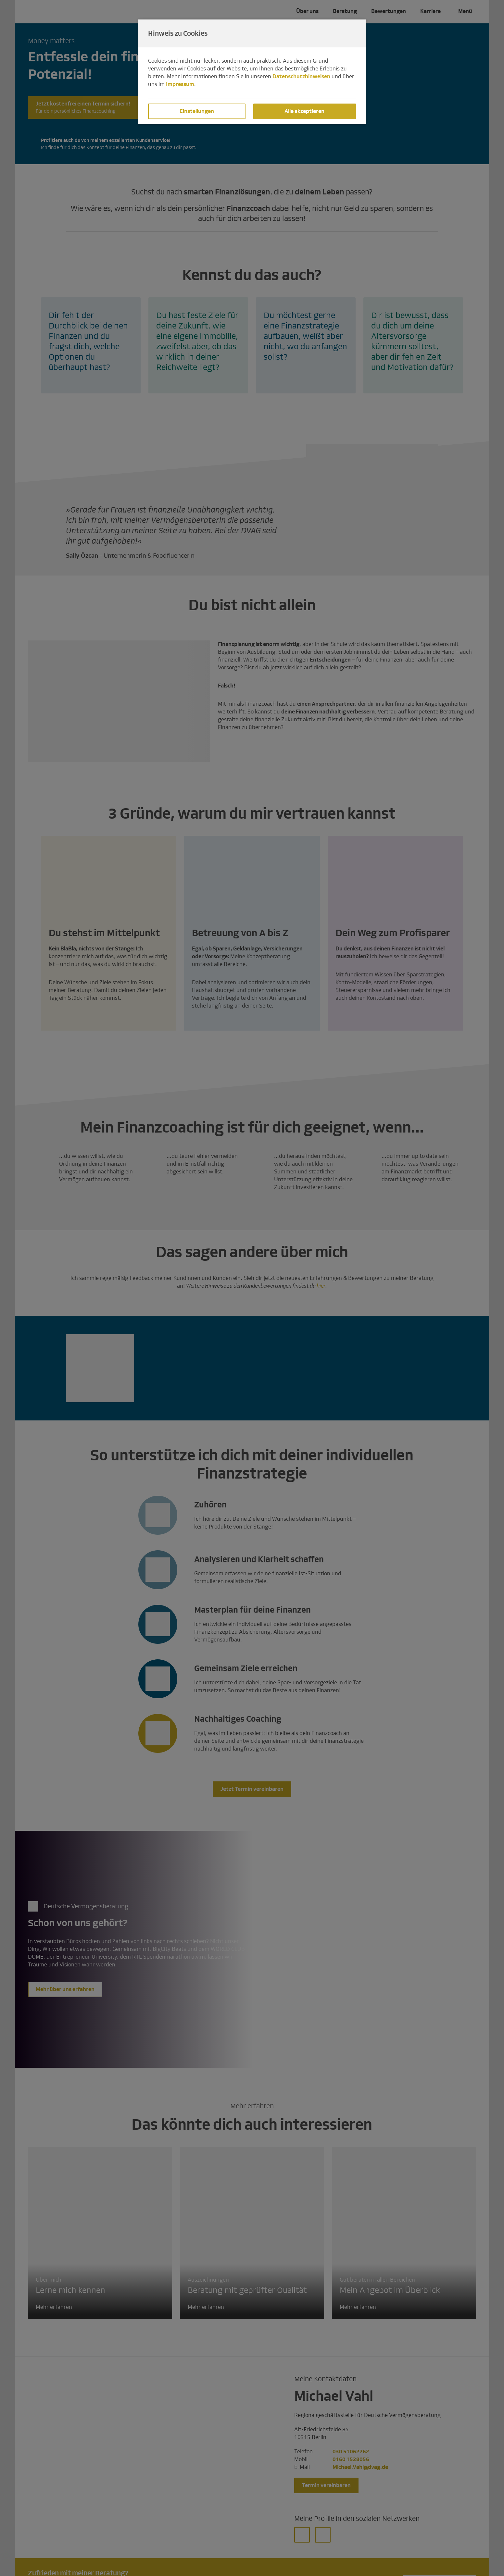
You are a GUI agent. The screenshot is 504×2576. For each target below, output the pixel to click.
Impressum (180, 84)
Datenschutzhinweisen (301, 76)
